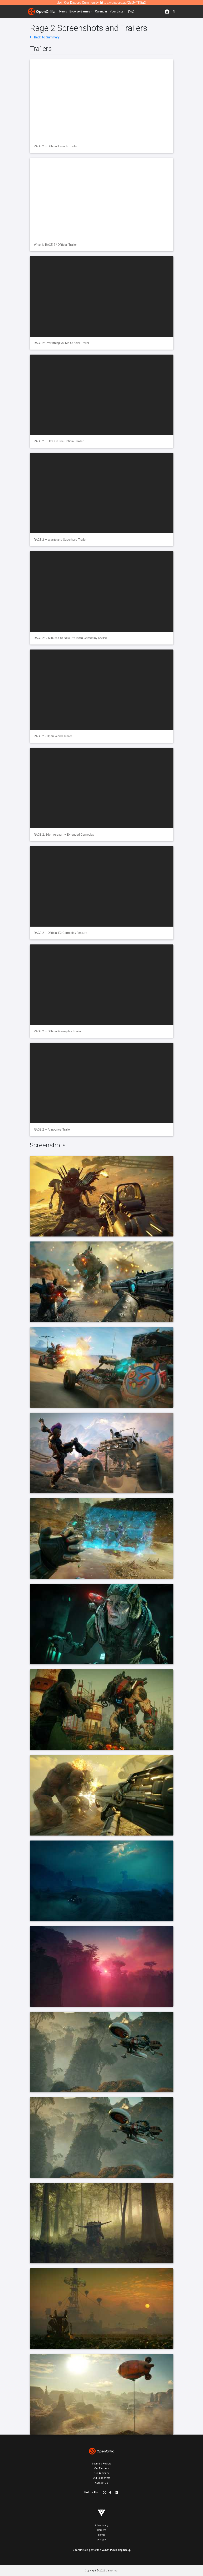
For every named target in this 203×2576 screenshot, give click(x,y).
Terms (101, 2534)
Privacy (101, 2539)
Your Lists (121, 12)
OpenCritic (79, 2549)
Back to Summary (45, 37)
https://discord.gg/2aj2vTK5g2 (123, 2)
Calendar (105, 12)
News (64, 12)
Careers (101, 2530)
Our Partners (101, 2468)
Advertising (101, 2525)
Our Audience (102, 2473)
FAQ (136, 12)
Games (82, 12)
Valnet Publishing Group (116, 2549)
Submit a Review (101, 2463)
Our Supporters (101, 2477)
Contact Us (101, 2482)
